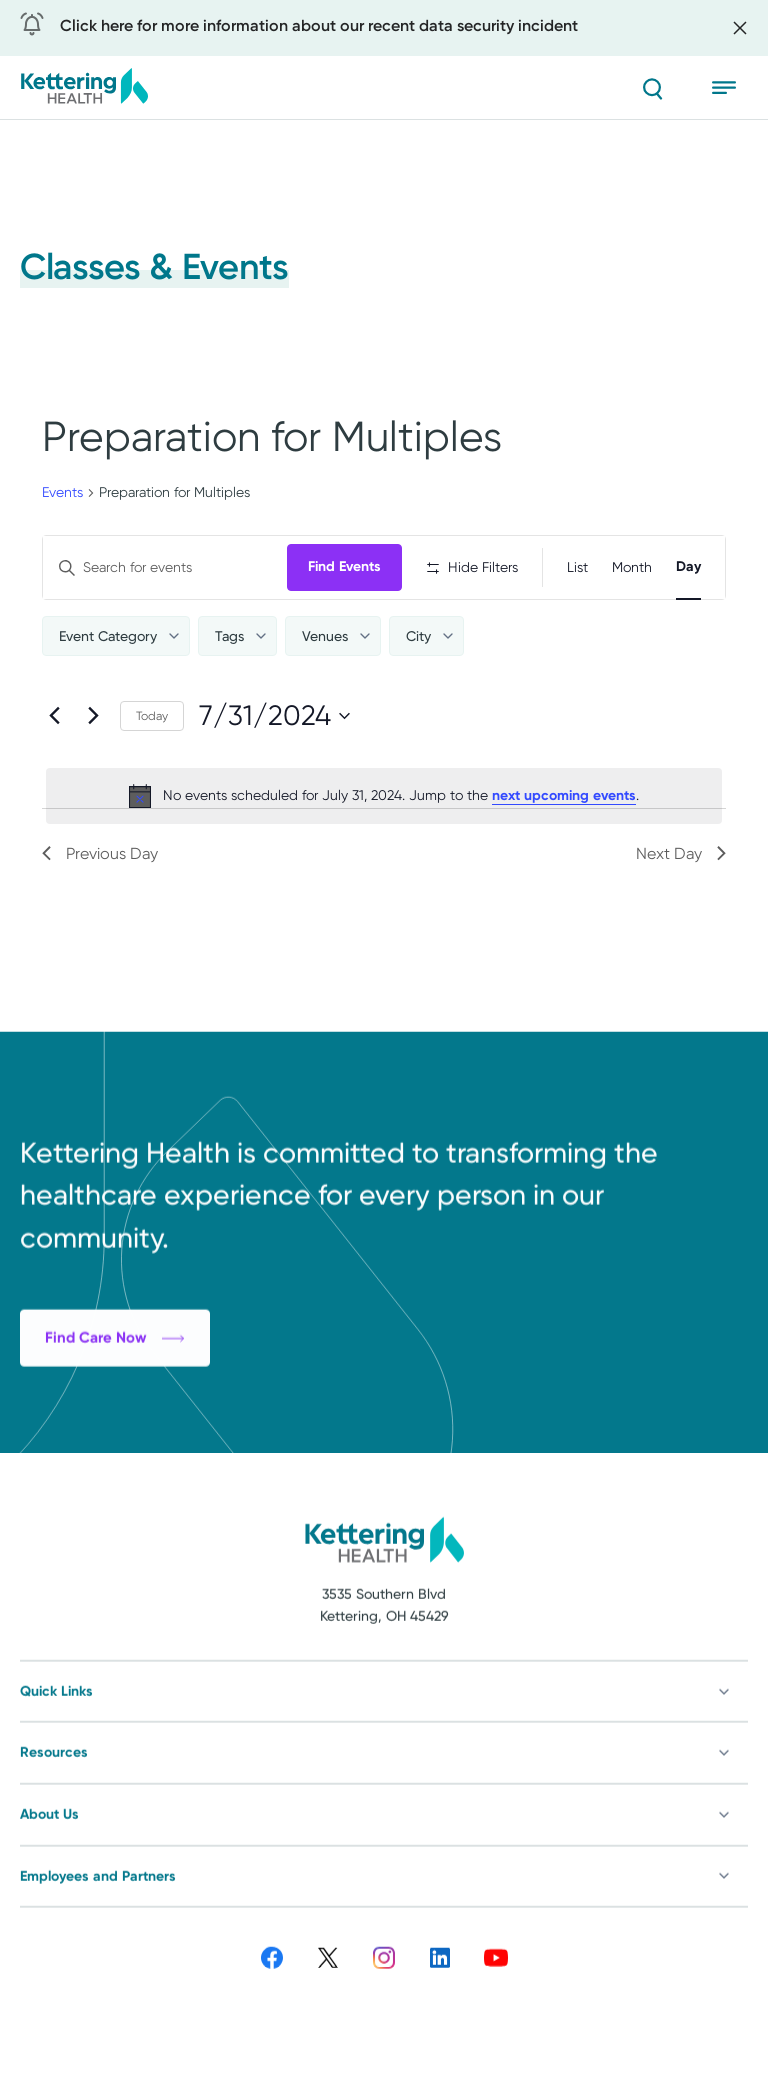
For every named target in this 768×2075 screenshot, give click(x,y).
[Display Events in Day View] (688, 567)
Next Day (681, 853)
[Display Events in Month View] (632, 567)
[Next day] (93, 716)
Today (152, 716)
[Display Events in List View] (577, 567)
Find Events (344, 566)
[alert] (384, 796)
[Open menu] (730, 88)
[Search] (652, 88)
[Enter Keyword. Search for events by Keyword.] (165, 567)
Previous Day (100, 853)
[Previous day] (54, 716)
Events (62, 492)
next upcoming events (564, 795)
